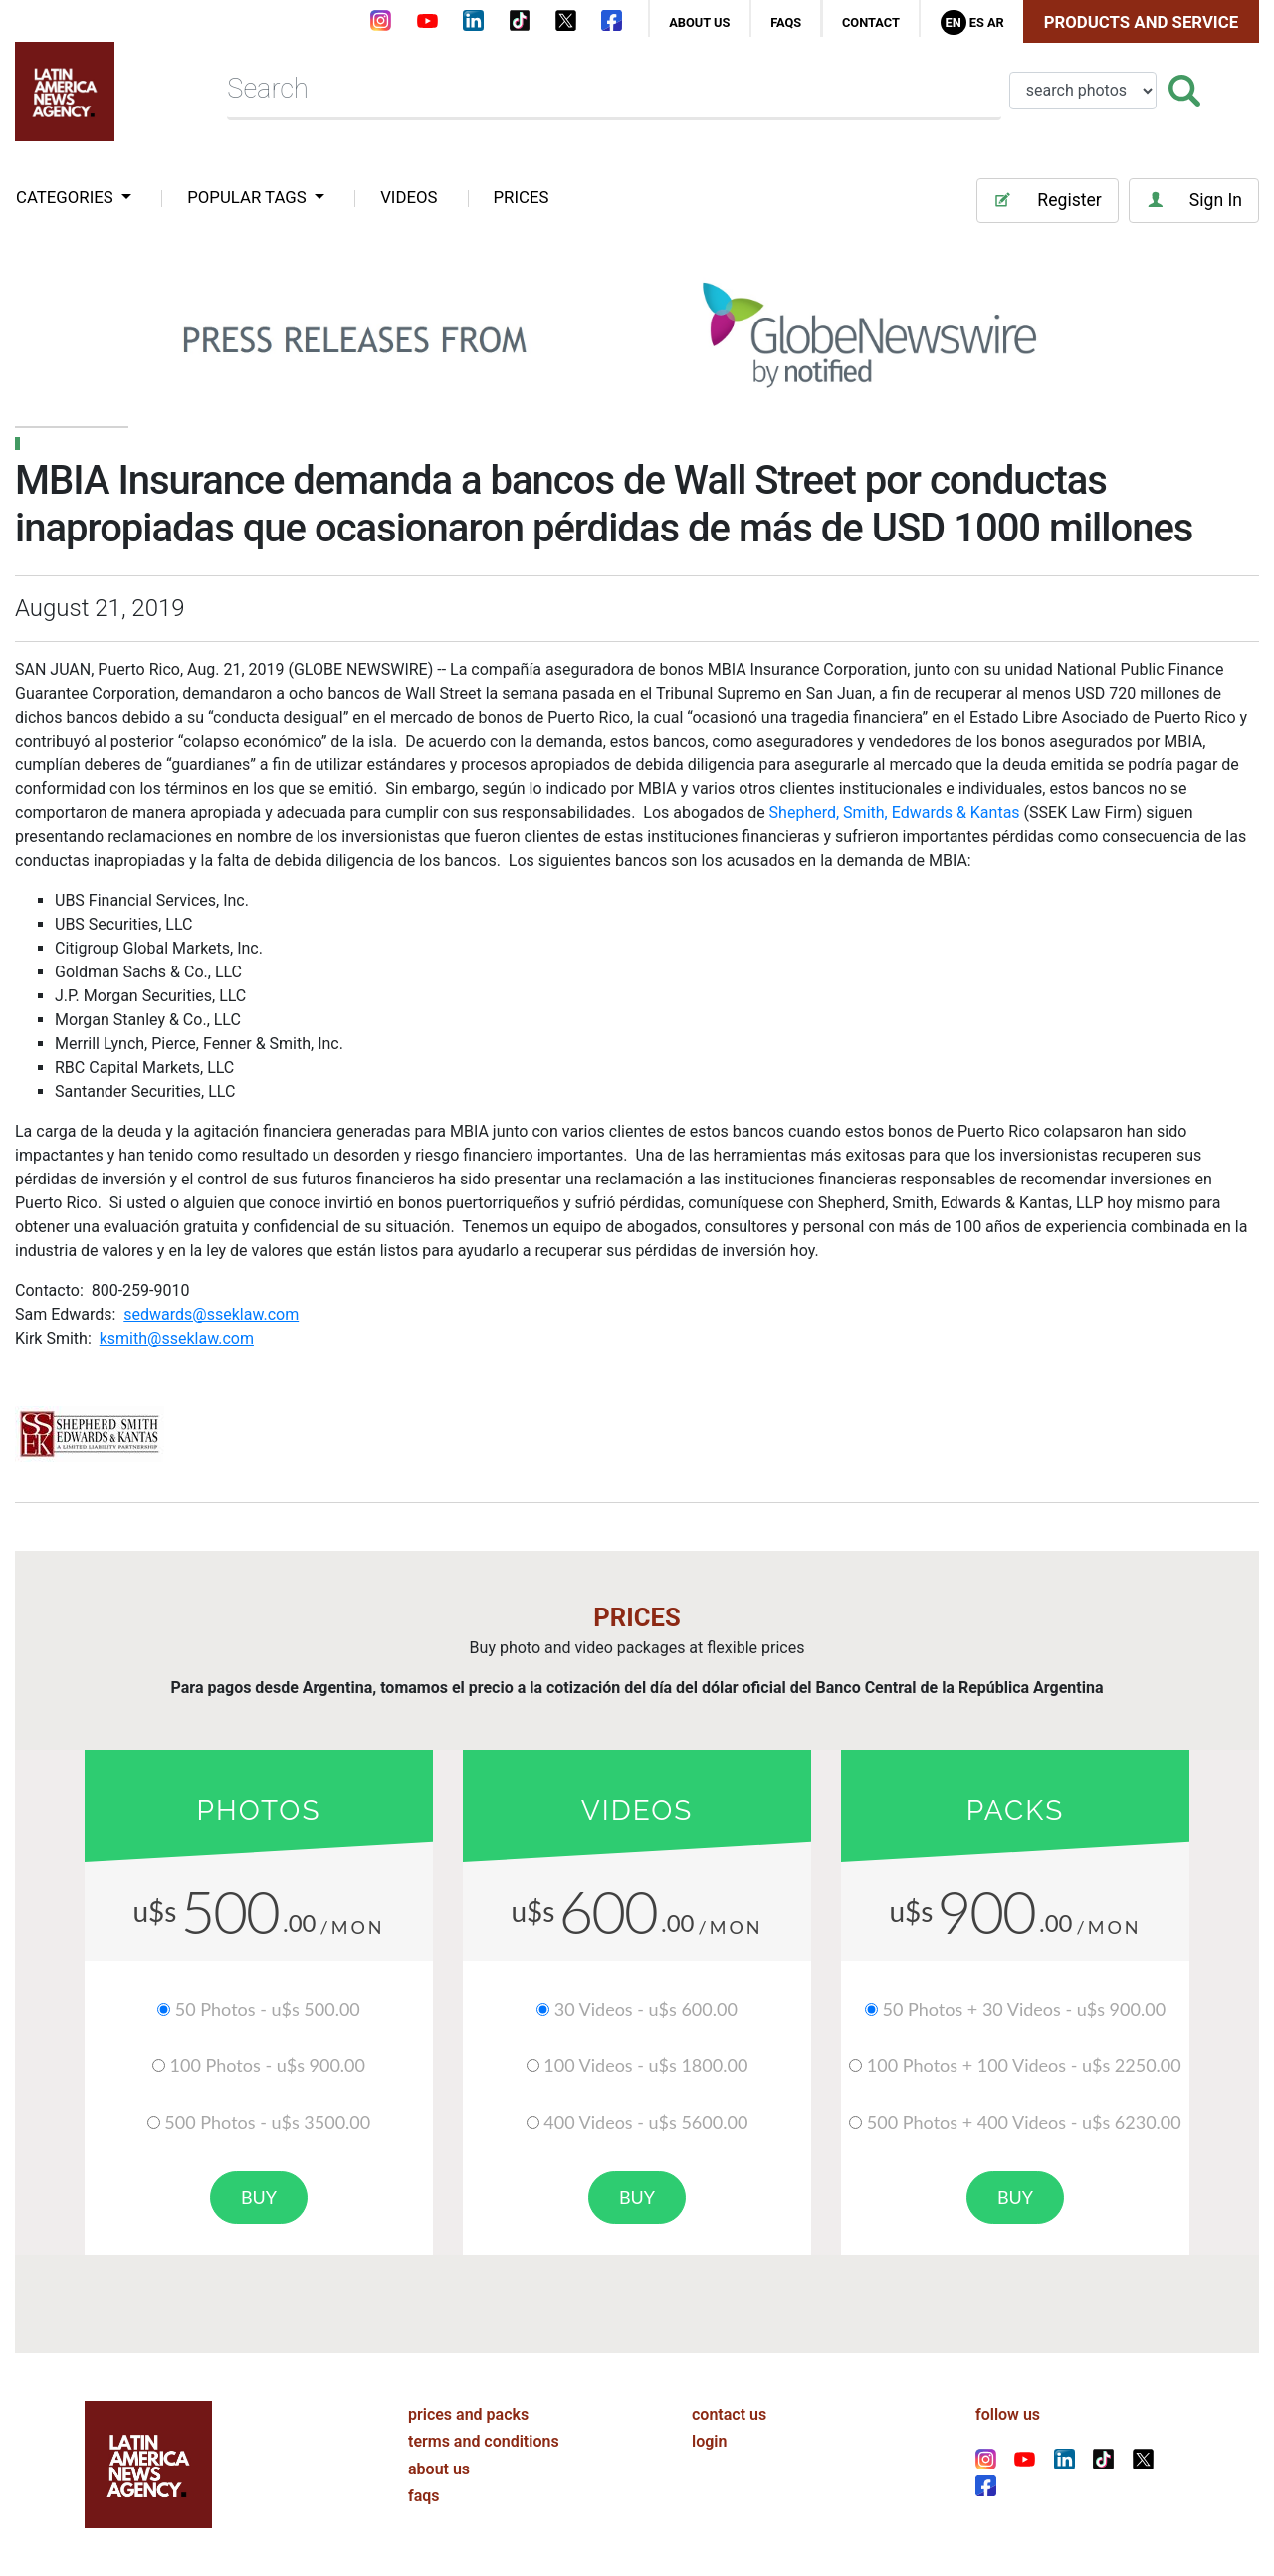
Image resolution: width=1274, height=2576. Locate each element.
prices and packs (468, 2414)
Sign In (1194, 200)
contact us (729, 2414)
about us (699, 22)
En (952, 22)
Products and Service (1141, 22)
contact (871, 22)
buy (259, 2197)
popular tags (249, 197)
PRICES (521, 197)
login (709, 2441)
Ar (995, 22)
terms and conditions (483, 2441)
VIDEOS (408, 197)
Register (1047, 200)
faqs (785, 22)
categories (66, 197)
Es (976, 22)
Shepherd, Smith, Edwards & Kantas (894, 812)
